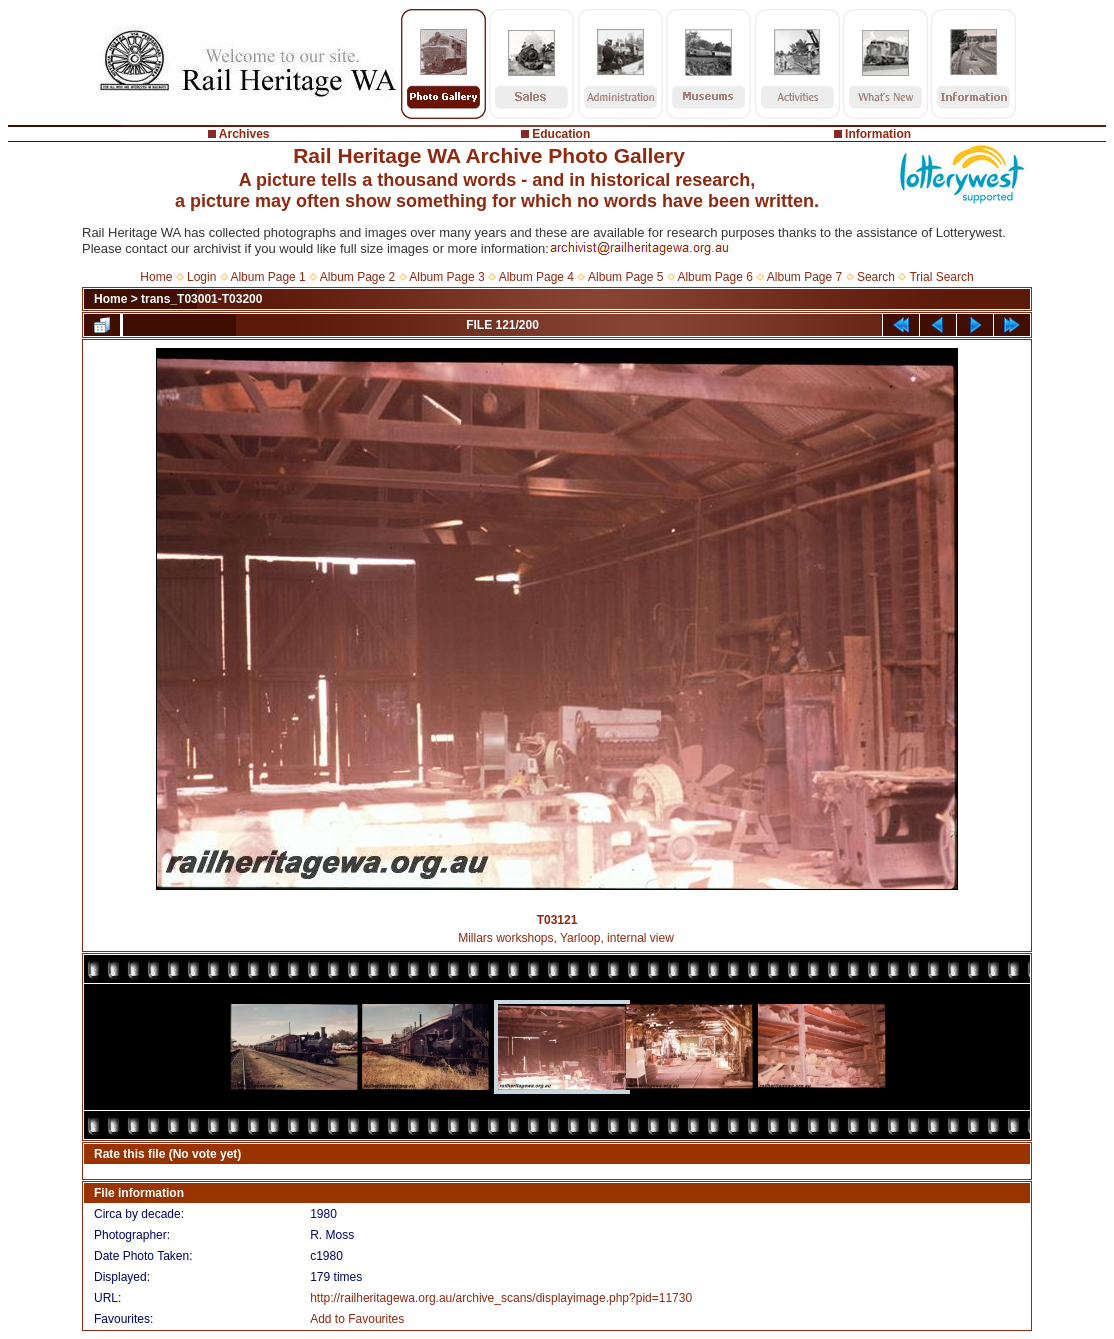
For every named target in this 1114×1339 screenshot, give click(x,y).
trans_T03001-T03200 (201, 299)
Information (878, 134)
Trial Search (941, 277)
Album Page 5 (625, 277)
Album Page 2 (357, 277)
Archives (244, 134)
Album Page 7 (804, 277)
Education (561, 134)
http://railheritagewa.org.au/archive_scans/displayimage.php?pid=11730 (501, 1298)
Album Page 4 (536, 277)
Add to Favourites (357, 1319)
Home (156, 277)
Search (876, 277)
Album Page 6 (714, 277)
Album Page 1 (267, 277)
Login (201, 277)
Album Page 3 (446, 277)
